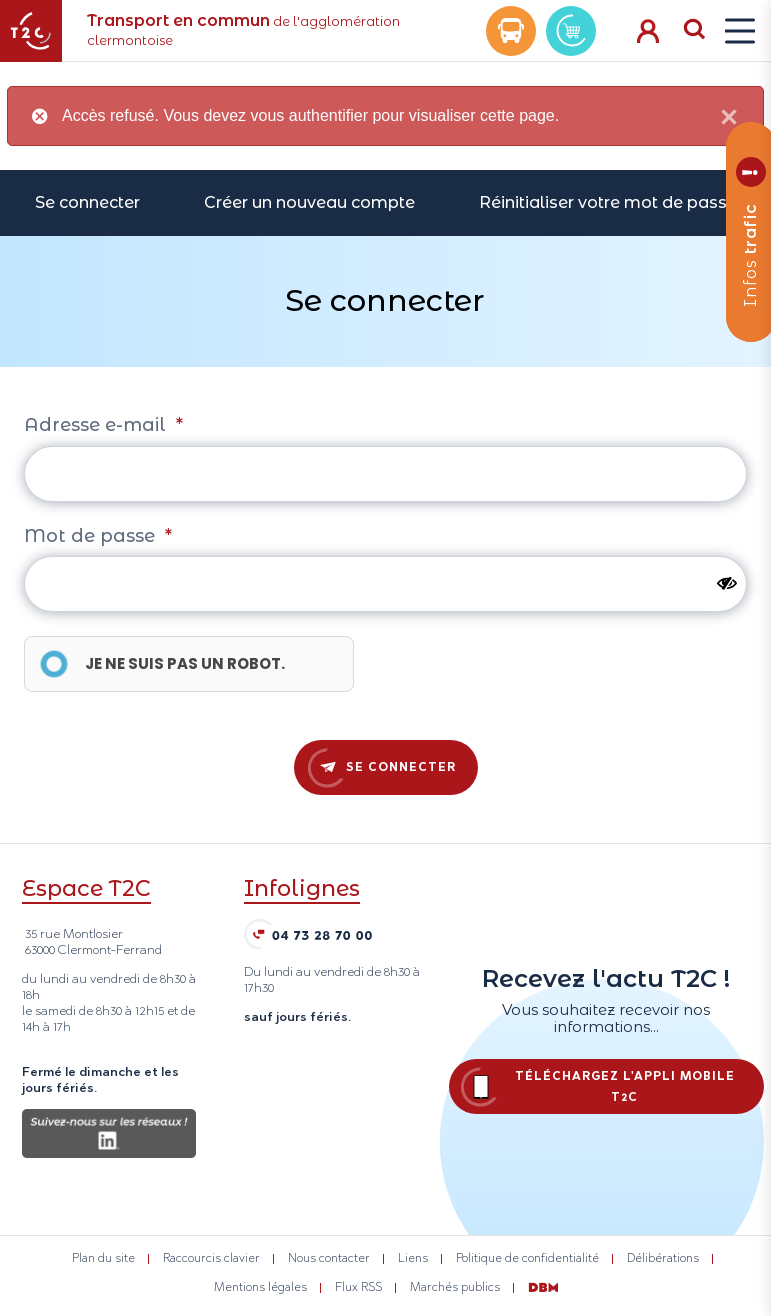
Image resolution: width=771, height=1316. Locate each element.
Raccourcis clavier (211, 1258)
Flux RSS (358, 1287)
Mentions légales (260, 1287)
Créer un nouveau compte (309, 202)
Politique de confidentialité (527, 1258)
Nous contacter (329, 1258)
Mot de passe (98, 536)
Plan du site (103, 1258)
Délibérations (663, 1258)
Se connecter (87, 202)
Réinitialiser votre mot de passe (608, 202)
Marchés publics (455, 1287)
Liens (413, 1258)
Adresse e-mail (103, 425)
